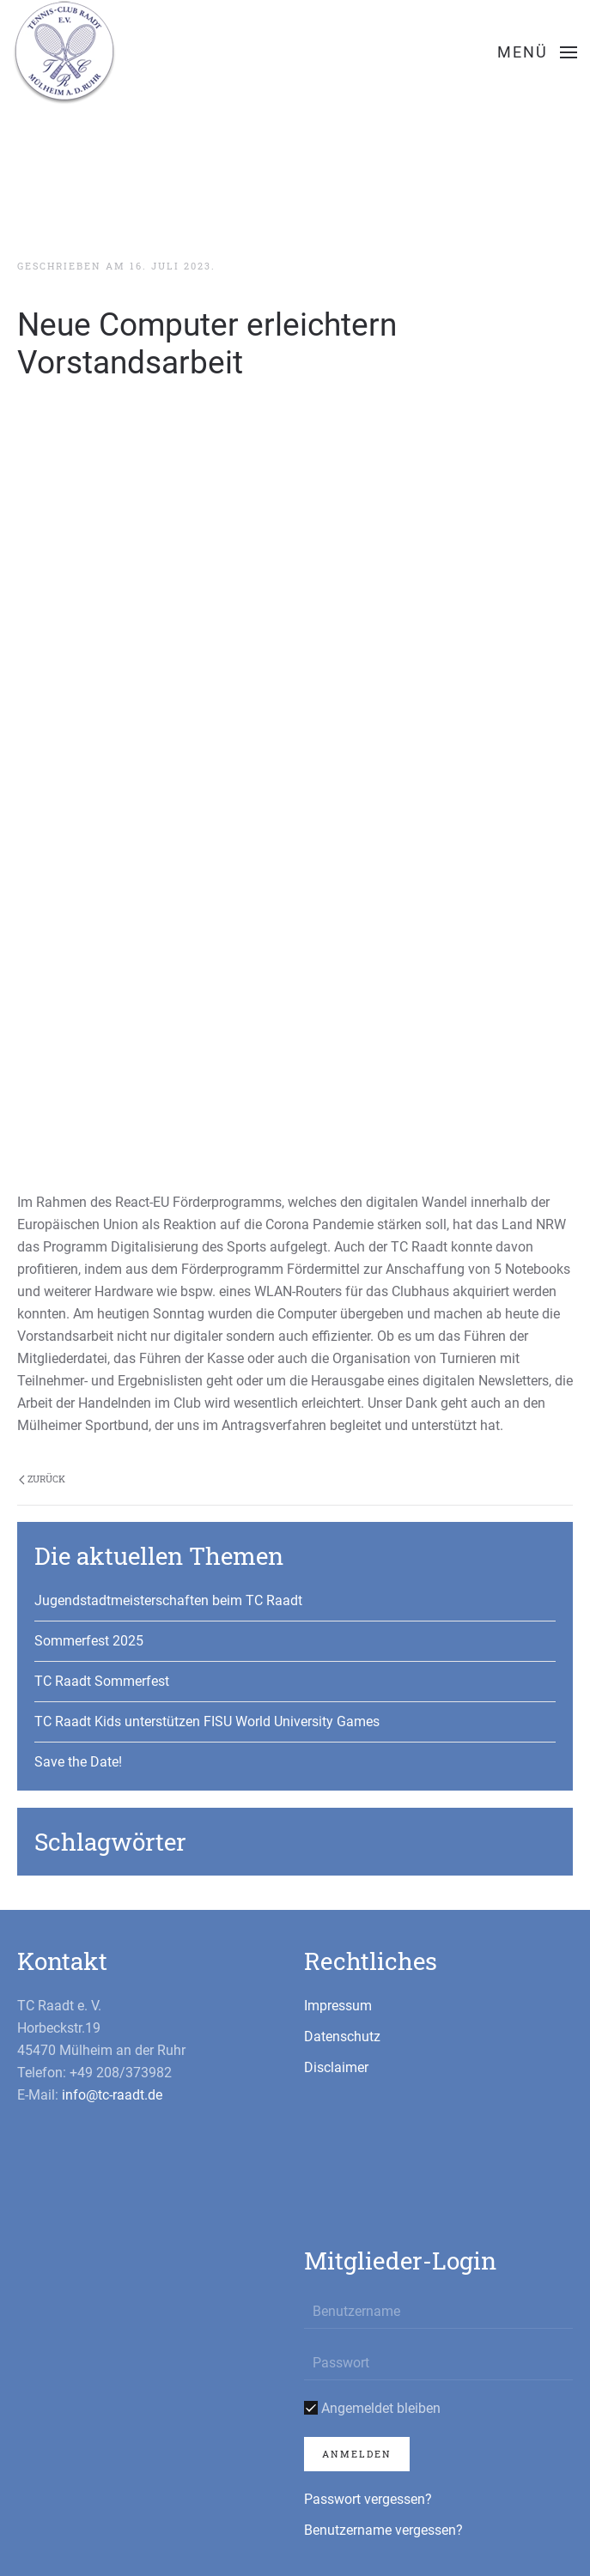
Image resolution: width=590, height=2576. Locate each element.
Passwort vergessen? (368, 2499)
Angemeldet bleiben (372, 2408)
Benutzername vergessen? (383, 2530)
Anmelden (357, 2453)
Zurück (42, 1478)
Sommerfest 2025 (88, 1641)
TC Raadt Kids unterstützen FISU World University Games (207, 1721)
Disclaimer (336, 2067)
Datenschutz (342, 2036)
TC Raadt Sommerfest (101, 1681)
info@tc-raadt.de (112, 2095)
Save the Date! (78, 1762)
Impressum (338, 2005)
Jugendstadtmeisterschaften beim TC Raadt (168, 1600)
